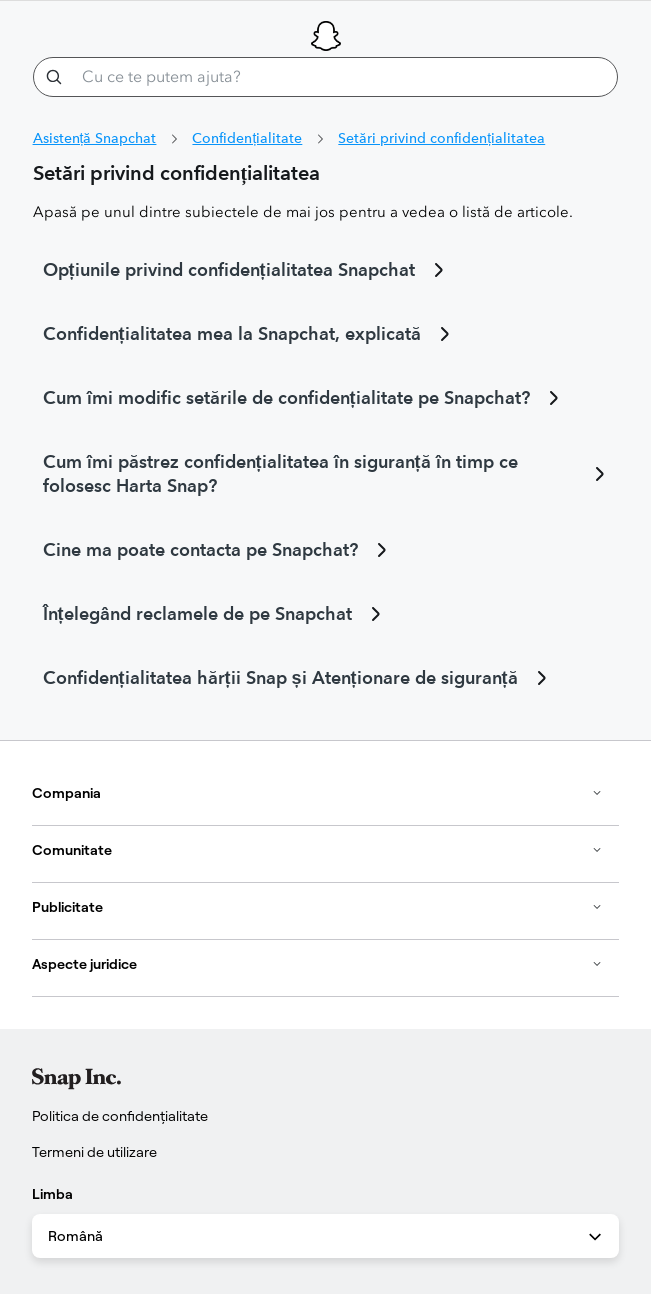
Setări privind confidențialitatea (441, 138)
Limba (52, 1194)
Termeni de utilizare (94, 1152)
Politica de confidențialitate (120, 1116)
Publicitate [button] (317, 907)
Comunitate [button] (317, 850)
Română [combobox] (326, 1237)
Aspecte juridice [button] (317, 964)
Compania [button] (317, 793)
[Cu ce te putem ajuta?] (326, 77)
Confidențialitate (247, 138)
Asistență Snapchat (95, 138)
